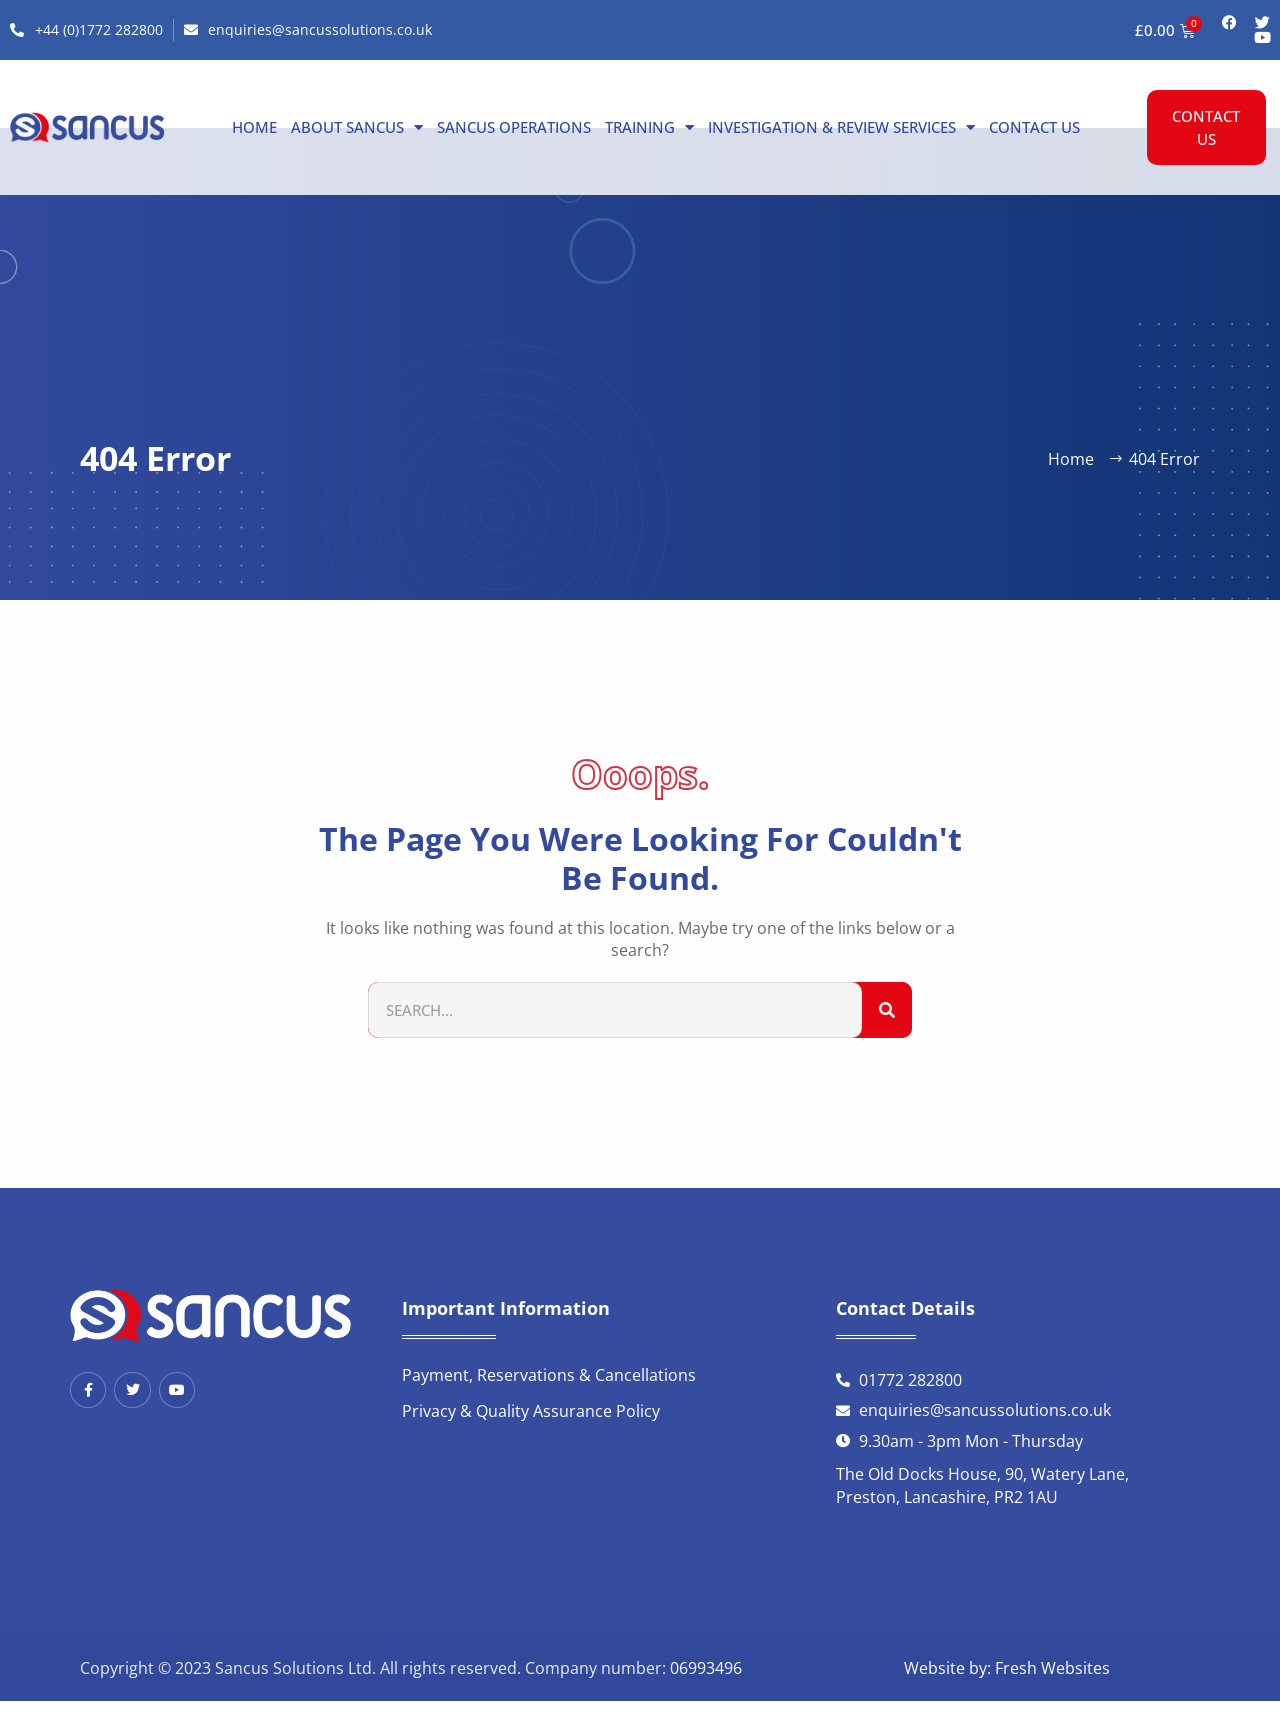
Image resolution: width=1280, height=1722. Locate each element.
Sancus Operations (514, 127)
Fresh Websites (1052, 1668)
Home (254, 127)
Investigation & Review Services (841, 127)
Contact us (1034, 127)
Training (649, 127)
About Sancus (357, 127)
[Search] (887, 1010)
